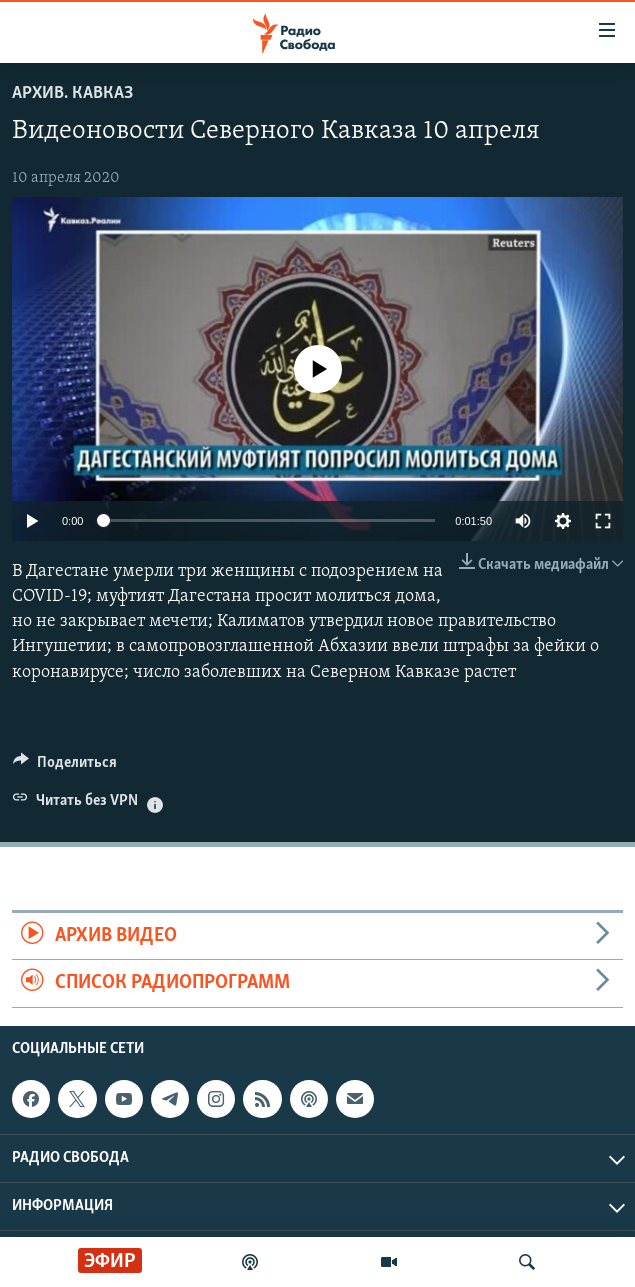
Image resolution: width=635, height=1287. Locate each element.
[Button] (65, 767)
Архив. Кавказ (72, 93)
